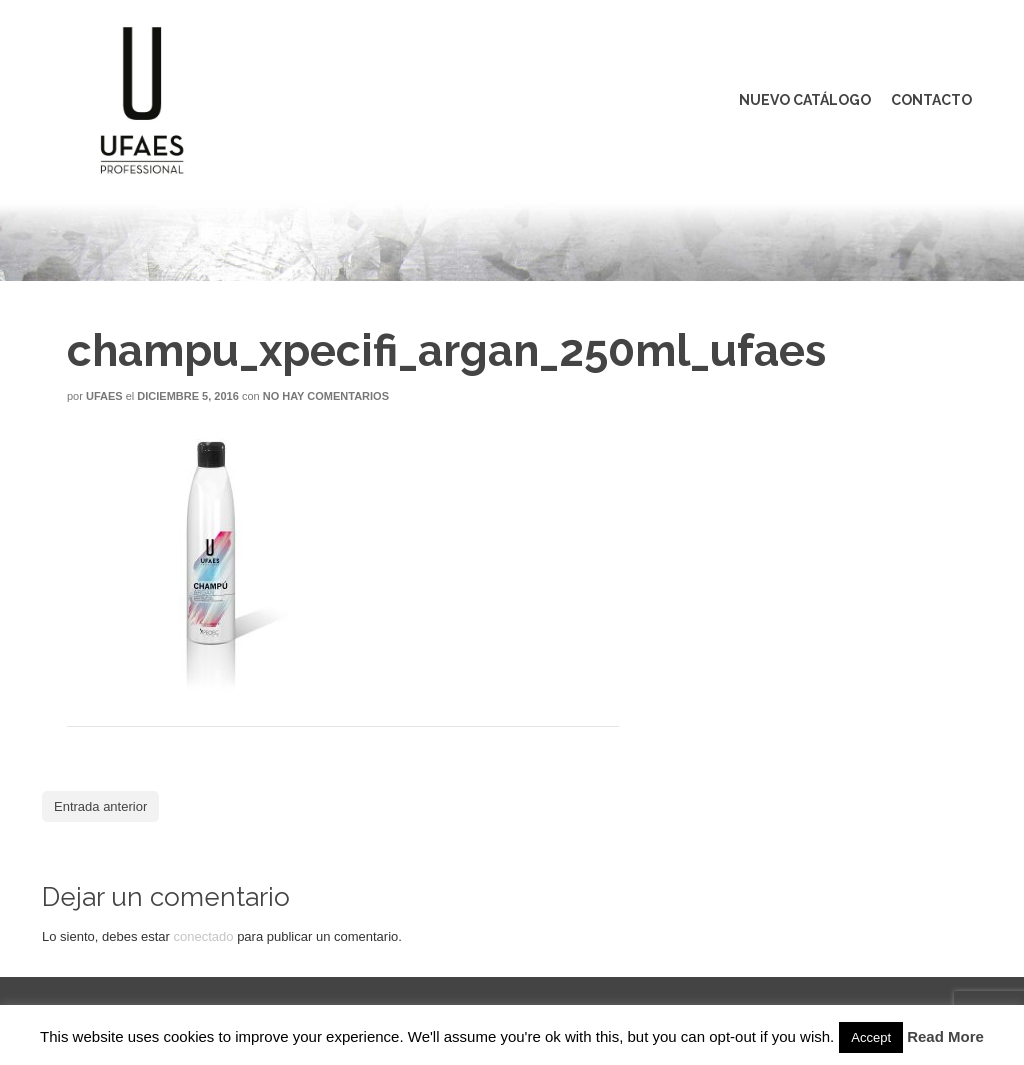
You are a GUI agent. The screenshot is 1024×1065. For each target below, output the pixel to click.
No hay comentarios (326, 396)
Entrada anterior (100, 806)
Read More (945, 1036)
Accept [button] (871, 1037)
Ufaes (104, 396)
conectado (204, 936)
